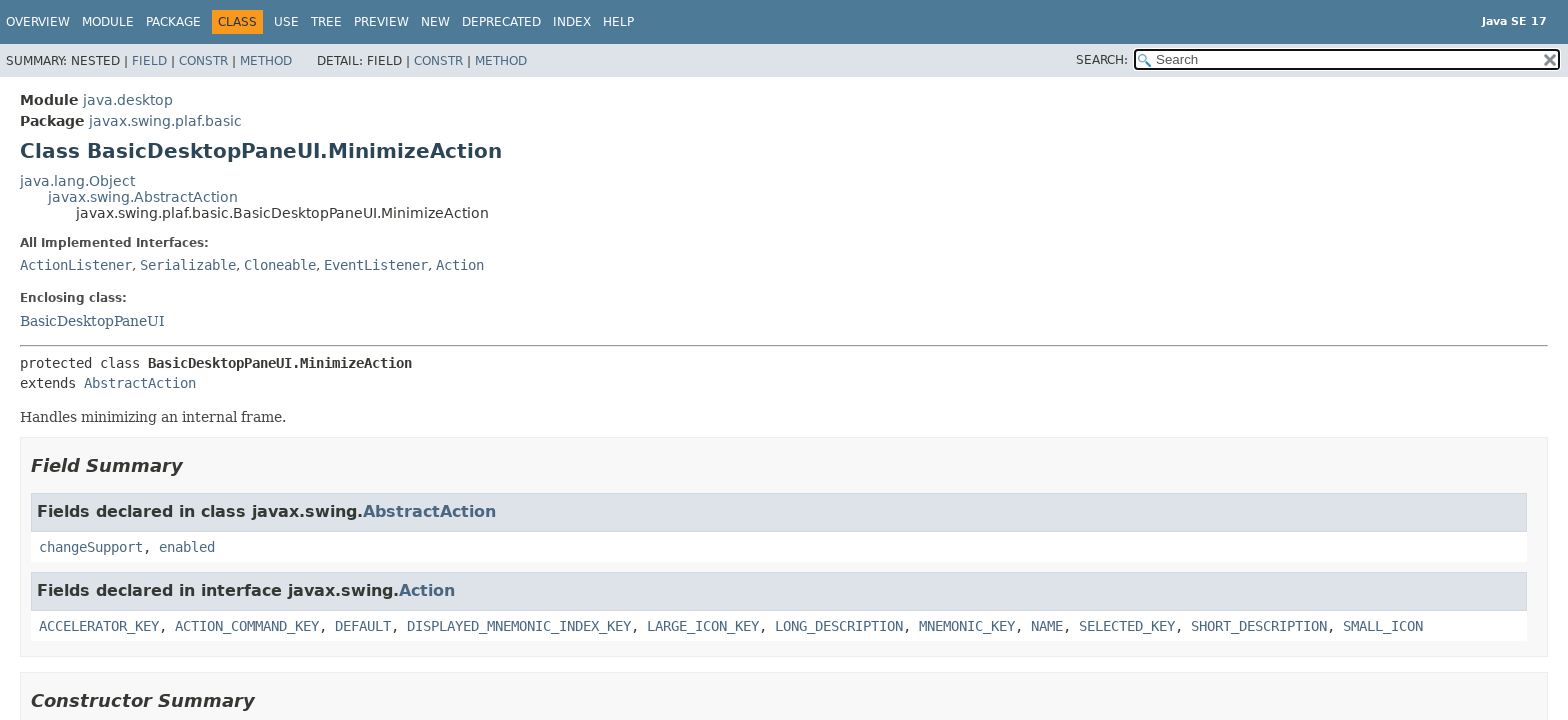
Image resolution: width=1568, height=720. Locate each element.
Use (286, 22)
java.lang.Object (77, 181)
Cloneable (280, 265)
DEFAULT (363, 626)
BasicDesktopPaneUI (92, 321)
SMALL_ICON (1383, 626)
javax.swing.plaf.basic (165, 121)
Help (618, 22)
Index (572, 22)
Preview (381, 22)
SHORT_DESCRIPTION (1259, 626)
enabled (187, 547)
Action (460, 265)
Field (149, 61)
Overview (38, 22)
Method (266, 61)
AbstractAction (140, 383)
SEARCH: (1102, 60)
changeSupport (91, 547)
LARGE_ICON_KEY (703, 626)
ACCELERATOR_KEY (99, 626)
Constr (203, 61)
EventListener (376, 265)
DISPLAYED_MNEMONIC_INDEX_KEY (519, 626)
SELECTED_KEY (1127, 626)
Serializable (188, 265)
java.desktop (128, 100)
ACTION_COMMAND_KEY (247, 626)
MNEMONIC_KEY (967, 626)
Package (173, 22)
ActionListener (76, 265)
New (435, 22)
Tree (326, 22)
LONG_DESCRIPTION (839, 626)
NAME (1047, 626)
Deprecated (501, 22)
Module (108, 22)
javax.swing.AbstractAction (143, 197)
